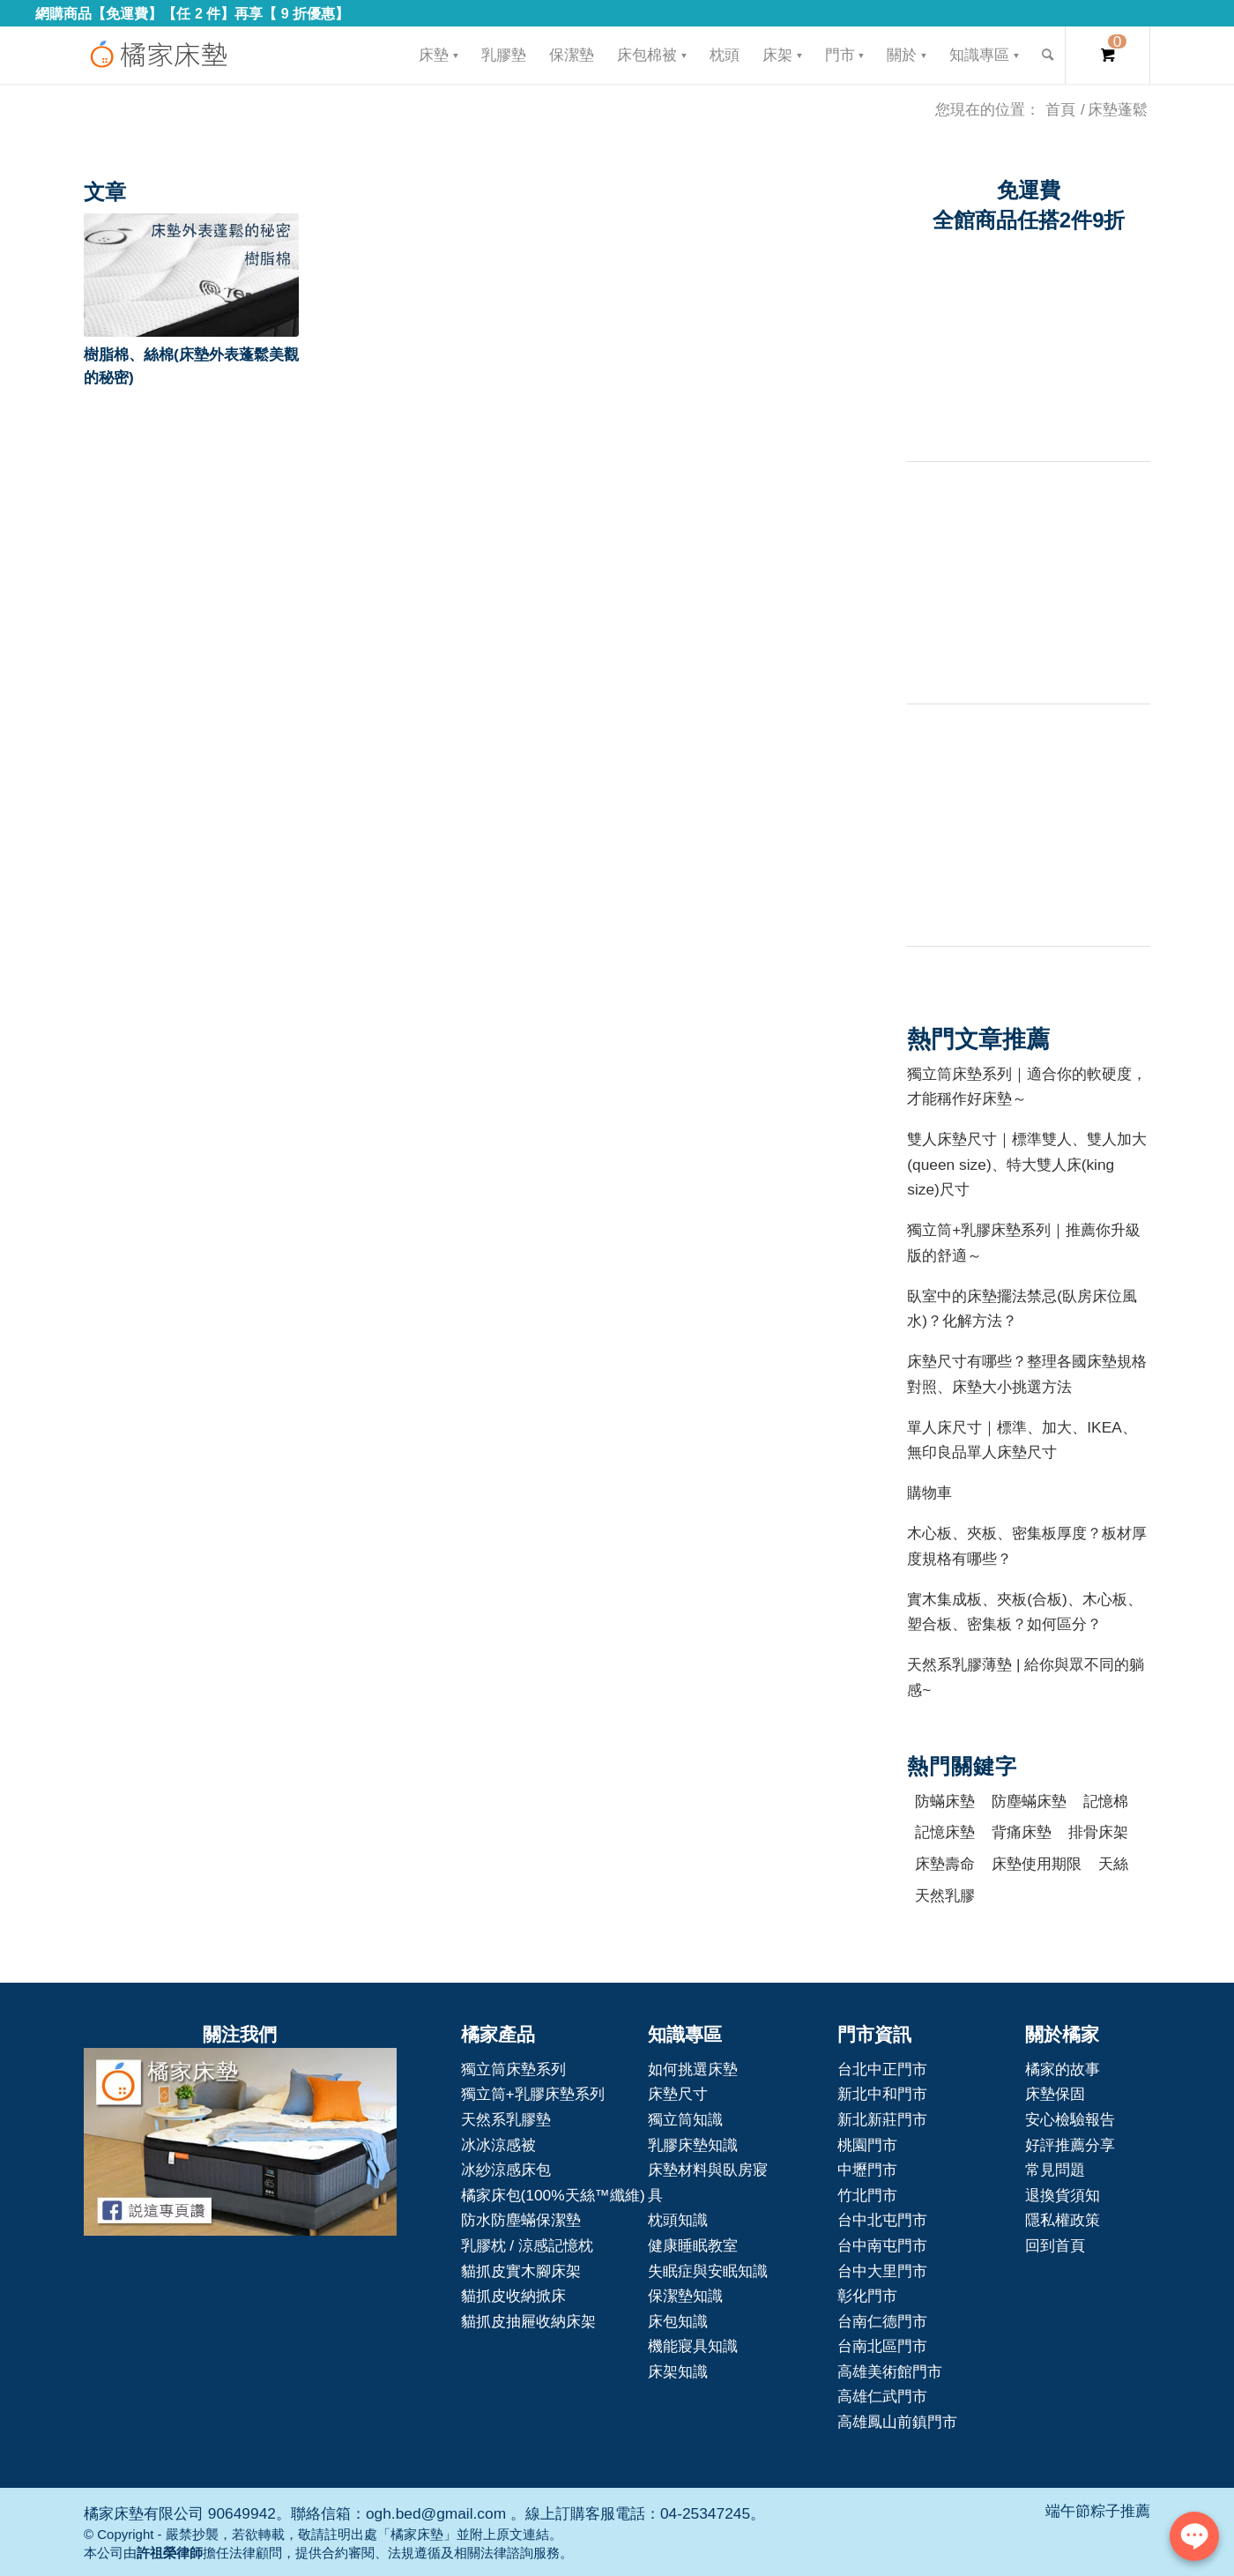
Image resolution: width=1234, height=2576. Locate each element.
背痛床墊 (1022, 1832)
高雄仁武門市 (882, 2396)
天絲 (1113, 1864)
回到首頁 (1055, 2245)
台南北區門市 (882, 2346)
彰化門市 (867, 2296)
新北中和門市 (882, 2094)
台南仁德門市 (882, 2321)
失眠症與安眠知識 (708, 2271)
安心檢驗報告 (1070, 2119)
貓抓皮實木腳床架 (521, 2271)
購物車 (929, 1492)
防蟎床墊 (945, 1801)
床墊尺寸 (678, 2094)
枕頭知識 (678, 2220)
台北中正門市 (882, 2069)
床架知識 (678, 2371)
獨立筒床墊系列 (513, 2069)
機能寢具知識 (693, 2346)
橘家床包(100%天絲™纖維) (553, 2195)
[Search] (1047, 55)
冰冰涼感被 (498, 2145)
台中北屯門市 (882, 2220)
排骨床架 (1098, 1832)
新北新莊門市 (882, 2119)
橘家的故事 (1062, 2069)
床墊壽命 (945, 1864)
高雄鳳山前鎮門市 (897, 2422)
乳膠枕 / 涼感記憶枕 (527, 2245)
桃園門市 (867, 2145)
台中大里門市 (882, 2271)
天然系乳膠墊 (506, 2119)
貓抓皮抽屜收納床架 (528, 2321)
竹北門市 (867, 2195)
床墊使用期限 (1037, 1864)
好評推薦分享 (1070, 2145)
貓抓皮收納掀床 (513, 2296)
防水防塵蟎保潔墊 (521, 2220)
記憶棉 (1105, 1801)
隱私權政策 (1062, 2220)
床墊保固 (1055, 2094)
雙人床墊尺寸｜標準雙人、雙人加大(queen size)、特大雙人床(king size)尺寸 (1027, 1164)
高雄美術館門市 (889, 2371)
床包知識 (678, 2321)
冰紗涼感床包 (506, 2170)
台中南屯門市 (882, 2245)
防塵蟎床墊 (1029, 1801)
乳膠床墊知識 (693, 2145)
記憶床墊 (945, 1832)
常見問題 (1055, 2170)
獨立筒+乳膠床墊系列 (533, 2094)
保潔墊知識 (685, 2296)
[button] (191, 275)
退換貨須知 (1062, 2195)
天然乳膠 (945, 1895)
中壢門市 (867, 2170)
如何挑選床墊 (693, 2069)
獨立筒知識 (685, 2119)
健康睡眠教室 (693, 2245)
